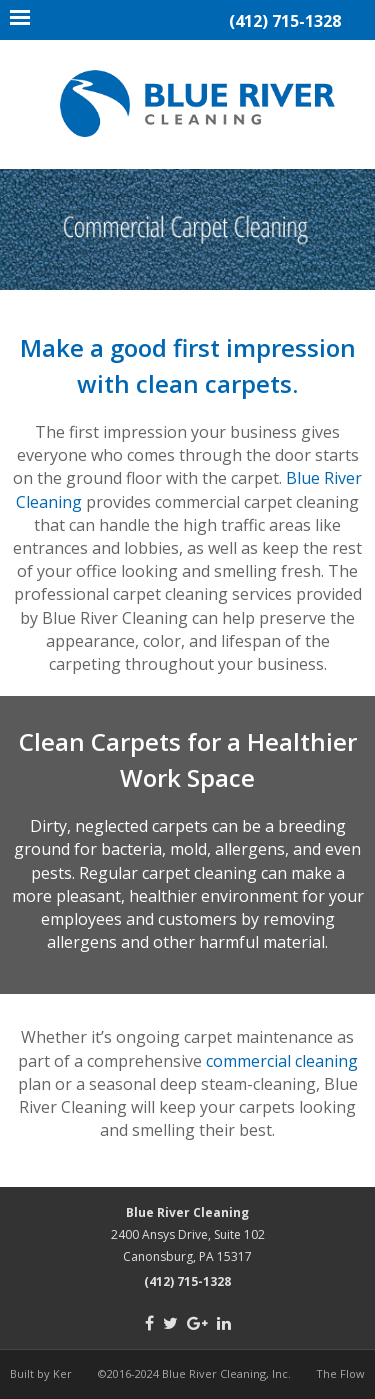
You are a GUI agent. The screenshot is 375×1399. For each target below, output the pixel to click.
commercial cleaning (282, 1061)
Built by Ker (41, 1373)
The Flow (340, 1373)
